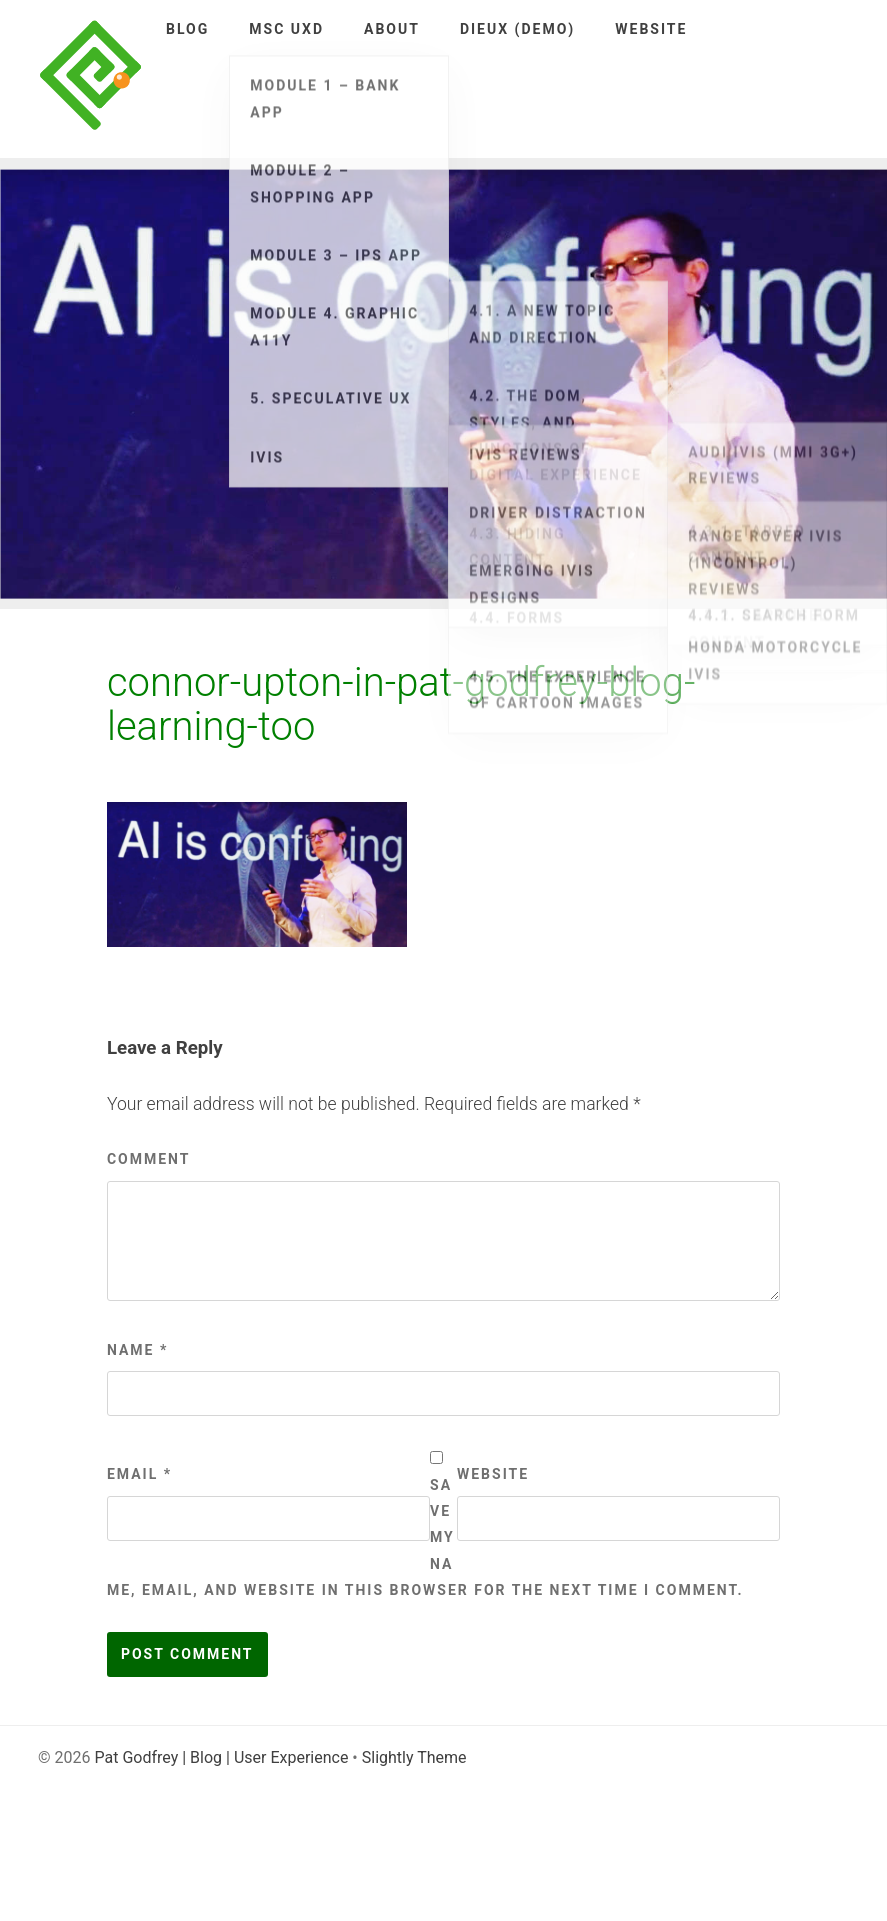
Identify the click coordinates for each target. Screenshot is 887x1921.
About (392, 29)
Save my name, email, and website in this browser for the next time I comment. (425, 1538)
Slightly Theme (414, 1757)
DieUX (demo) (517, 29)
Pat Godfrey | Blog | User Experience (221, 1757)
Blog (187, 29)
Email (139, 1474)
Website (651, 29)
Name (137, 1350)
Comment (149, 1159)
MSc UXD (286, 29)
